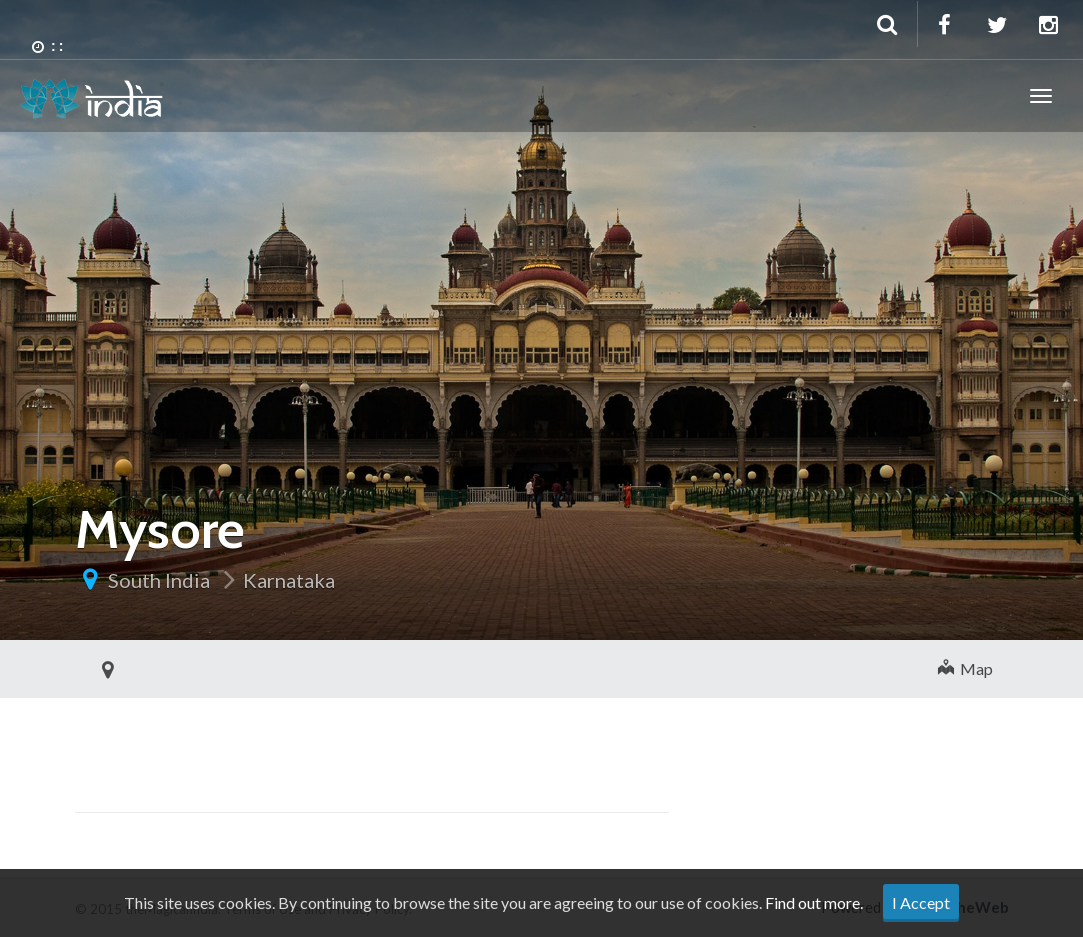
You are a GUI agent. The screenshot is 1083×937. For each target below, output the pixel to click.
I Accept (921, 902)
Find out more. (814, 902)
